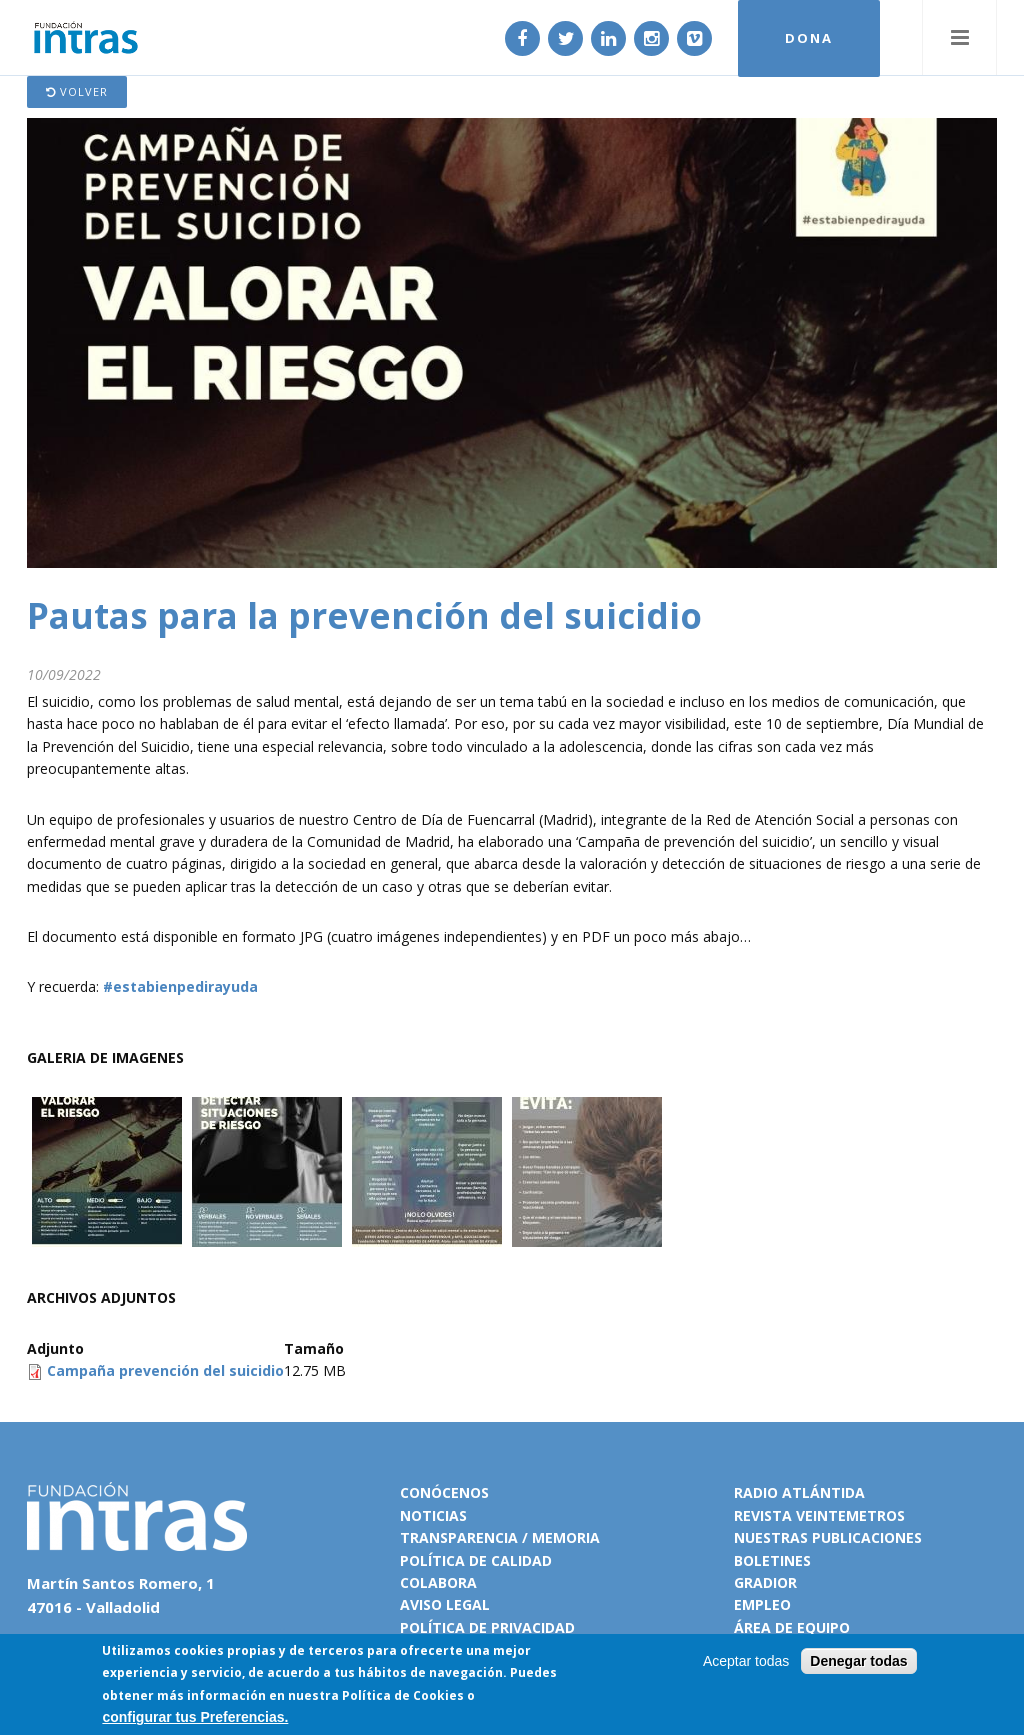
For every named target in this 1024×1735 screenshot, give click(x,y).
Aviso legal (445, 1604)
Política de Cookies (403, 1695)
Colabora (438, 1582)
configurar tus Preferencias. (195, 1718)
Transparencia (459, 1537)
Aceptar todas (746, 1662)
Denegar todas (858, 1662)
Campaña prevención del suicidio (165, 1370)
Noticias (433, 1515)
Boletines (772, 1560)
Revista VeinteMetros (819, 1515)
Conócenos (444, 1492)
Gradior (765, 1582)
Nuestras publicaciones (828, 1537)
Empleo (762, 1604)
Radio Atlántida (799, 1492)
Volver (77, 91)
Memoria (566, 1537)
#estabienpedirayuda (178, 986)
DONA (809, 38)
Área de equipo (792, 1627)
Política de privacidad (487, 1627)
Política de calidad (476, 1560)
